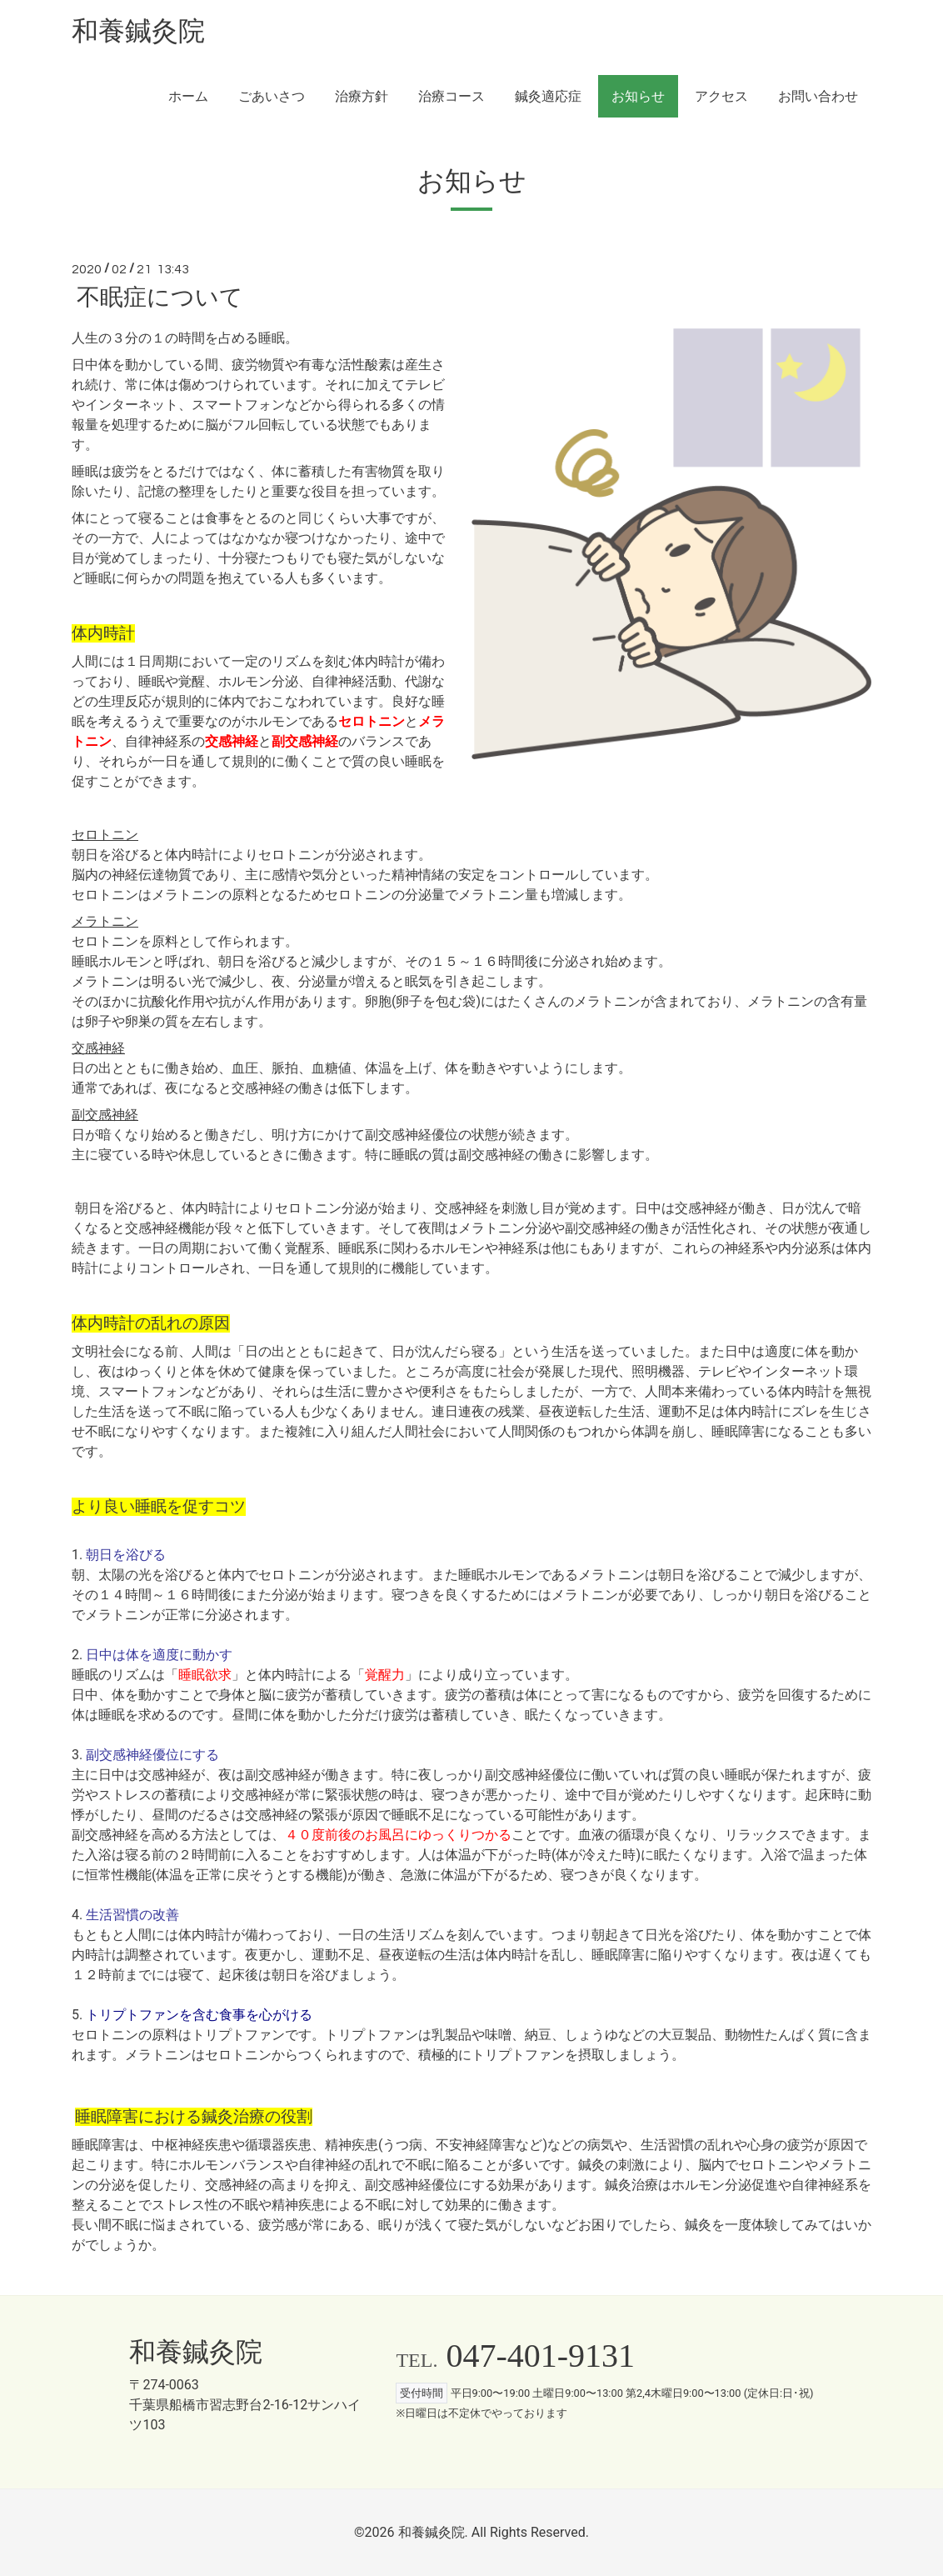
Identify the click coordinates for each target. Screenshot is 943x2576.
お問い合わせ (818, 96)
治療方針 (361, 96)
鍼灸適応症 (548, 96)
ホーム (188, 96)
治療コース (451, 96)
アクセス (721, 96)
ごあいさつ (271, 96)
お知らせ (638, 96)
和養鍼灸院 (138, 31)
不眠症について (160, 298)
